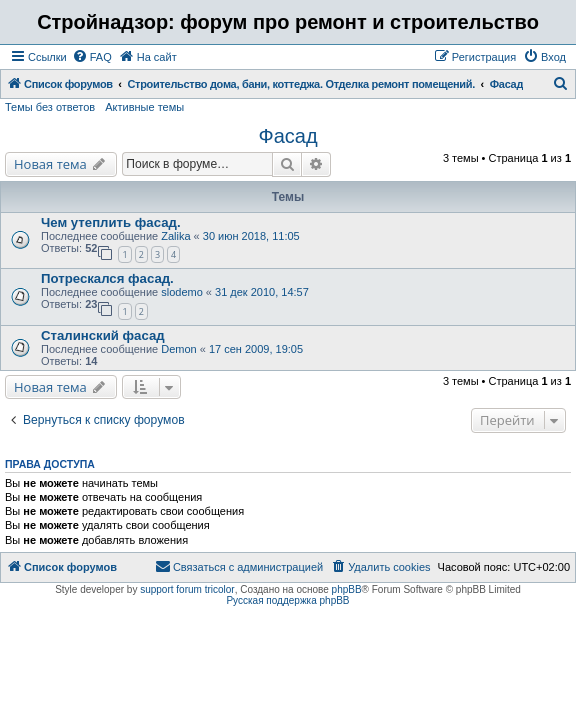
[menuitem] (92, 57)
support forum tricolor (187, 589)
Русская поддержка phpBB (287, 600)
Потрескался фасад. (107, 278)
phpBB (347, 589)
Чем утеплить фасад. (111, 222)
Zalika (175, 236)
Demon (178, 349)
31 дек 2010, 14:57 (262, 292)
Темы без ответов (50, 107)
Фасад (287, 136)
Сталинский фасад (103, 335)
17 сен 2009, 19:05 (256, 349)
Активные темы (144, 107)
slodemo (182, 292)
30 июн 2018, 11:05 (251, 236)
